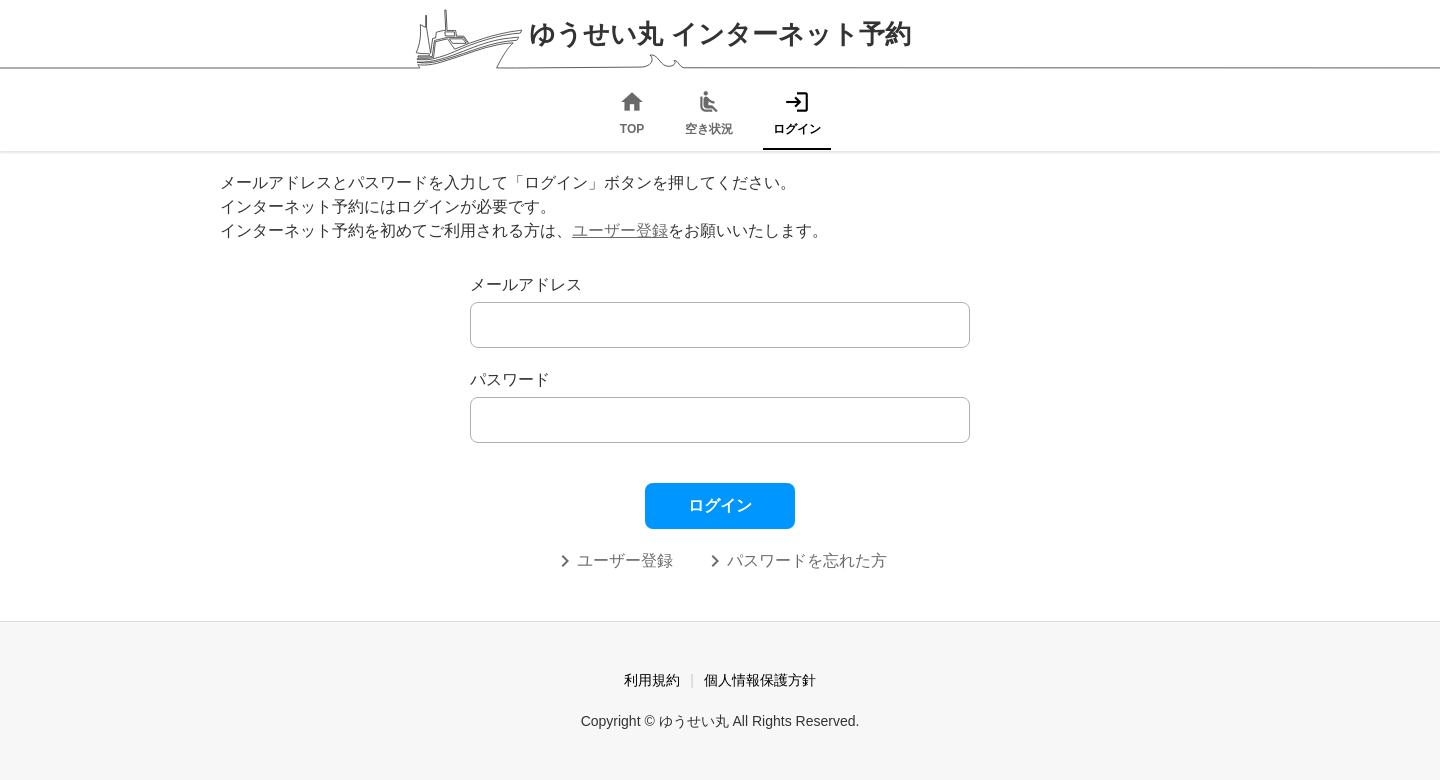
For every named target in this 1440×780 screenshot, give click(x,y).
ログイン (720, 505)
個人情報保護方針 (760, 680)
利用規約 (652, 680)
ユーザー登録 (620, 230)
